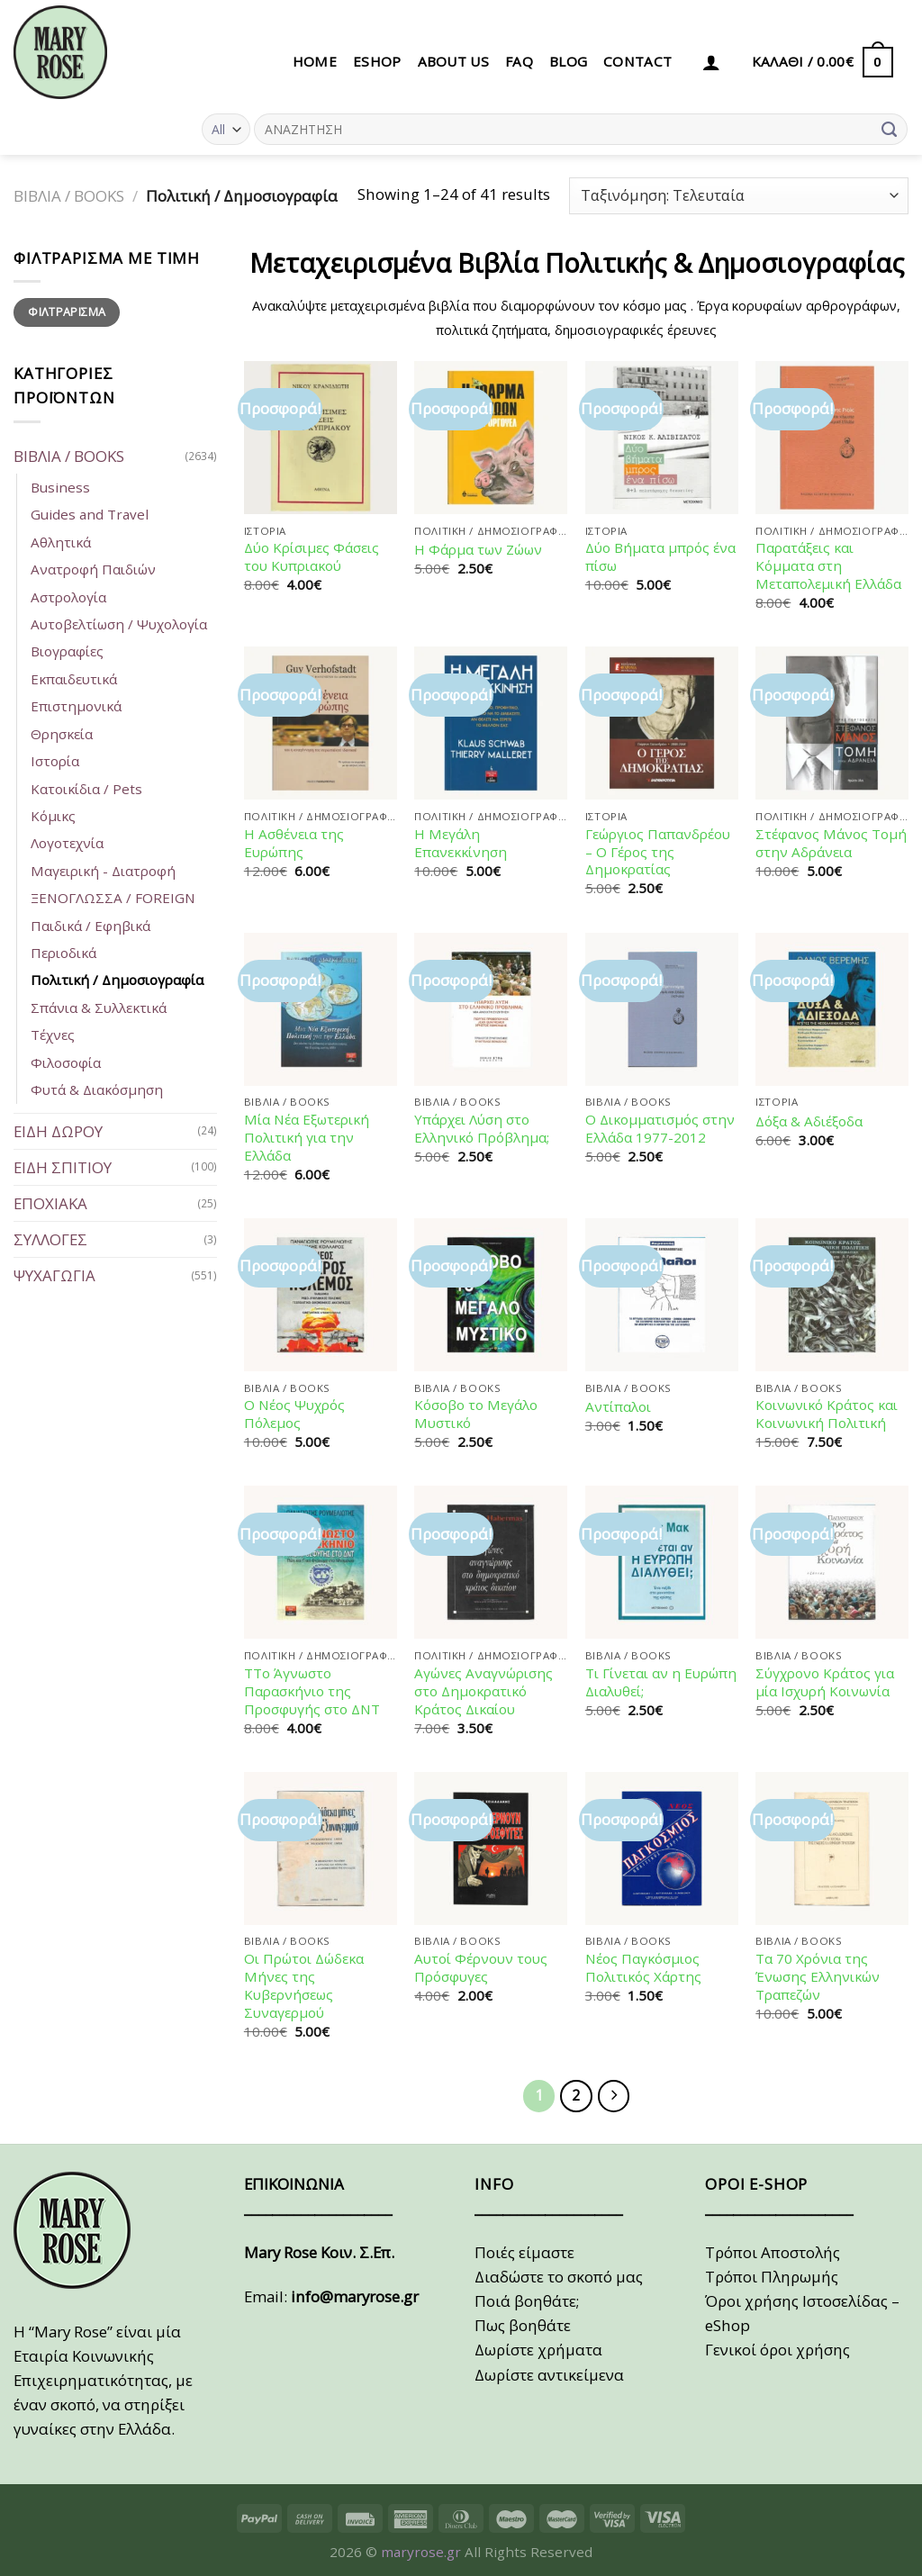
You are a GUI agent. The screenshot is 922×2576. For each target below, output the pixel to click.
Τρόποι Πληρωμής (771, 2276)
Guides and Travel (90, 514)
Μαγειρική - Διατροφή (103, 871)
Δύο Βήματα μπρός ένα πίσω (660, 556)
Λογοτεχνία (67, 843)
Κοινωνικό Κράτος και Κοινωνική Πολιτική (826, 1414)
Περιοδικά (63, 953)
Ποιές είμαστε (524, 2252)
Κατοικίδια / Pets (86, 789)
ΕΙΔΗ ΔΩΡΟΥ (58, 1131)
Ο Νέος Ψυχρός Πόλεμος (294, 1414)
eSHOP (377, 61)
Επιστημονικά (76, 706)
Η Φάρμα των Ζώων (478, 549)
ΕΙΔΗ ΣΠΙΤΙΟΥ (63, 1167)
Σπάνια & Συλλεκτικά (99, 1008)
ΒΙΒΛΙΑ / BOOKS (69, 195)
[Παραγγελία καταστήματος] (738, 195)
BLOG (568, 61)
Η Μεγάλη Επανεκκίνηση (460, 843)
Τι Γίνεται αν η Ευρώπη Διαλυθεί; (661, 1682)
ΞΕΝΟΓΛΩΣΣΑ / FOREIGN (113, 898)
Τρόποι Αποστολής (772, 2252)
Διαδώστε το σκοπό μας (559, 2276)
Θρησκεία (62, 734)
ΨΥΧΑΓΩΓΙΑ (54, 1275)
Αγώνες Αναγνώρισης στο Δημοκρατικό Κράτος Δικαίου (483, 1691)
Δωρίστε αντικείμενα (549, 2374)
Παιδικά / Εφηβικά (90, 926)
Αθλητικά (61, 542)
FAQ (519, 61)
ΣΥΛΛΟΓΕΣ (50, 1239)
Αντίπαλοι (618, 1406)
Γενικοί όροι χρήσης (777, 2349)
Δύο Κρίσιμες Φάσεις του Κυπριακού (311, 556)
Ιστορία (55, 761)
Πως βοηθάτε (523, 2325)
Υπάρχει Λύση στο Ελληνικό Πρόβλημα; (481, 1128)
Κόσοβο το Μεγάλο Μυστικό (476, 1414)
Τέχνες (53, 1035)
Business (60, 487)
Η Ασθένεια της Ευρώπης (294, 843)
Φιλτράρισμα (66, 312)
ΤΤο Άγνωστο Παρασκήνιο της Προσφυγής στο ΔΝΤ (312, 1691)
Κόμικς (53, 816)
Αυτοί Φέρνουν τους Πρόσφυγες (480, 1967)
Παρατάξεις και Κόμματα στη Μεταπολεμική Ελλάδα (828, 565)
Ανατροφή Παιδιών (93, 569)
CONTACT (637, 61)
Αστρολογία (68, 597)
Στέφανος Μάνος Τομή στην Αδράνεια (831, 843)
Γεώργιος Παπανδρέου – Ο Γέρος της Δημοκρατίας (657, 852)
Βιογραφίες (67, 651)
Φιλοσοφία (66, 1062)
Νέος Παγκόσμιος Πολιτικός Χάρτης (643, 1967)
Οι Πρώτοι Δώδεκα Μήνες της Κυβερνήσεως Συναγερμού (304, 1985)
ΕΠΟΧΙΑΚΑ (50, 1203)
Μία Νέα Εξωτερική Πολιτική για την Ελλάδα (306, 1137)
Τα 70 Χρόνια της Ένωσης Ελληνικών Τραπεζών (817, 1976)
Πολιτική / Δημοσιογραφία (117, 980)
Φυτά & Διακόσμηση (97, 1089)
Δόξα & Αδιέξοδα (809, 1121)
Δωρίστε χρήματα (538, 2349)
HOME (315, 61)
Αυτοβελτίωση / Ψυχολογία (119, 624)
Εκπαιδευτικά (74, 679)
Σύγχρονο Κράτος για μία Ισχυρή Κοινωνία (824, 1682)
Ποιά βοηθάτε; (527, 2301)
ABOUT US (453, 61)
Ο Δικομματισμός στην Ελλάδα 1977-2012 (660, 1128)
